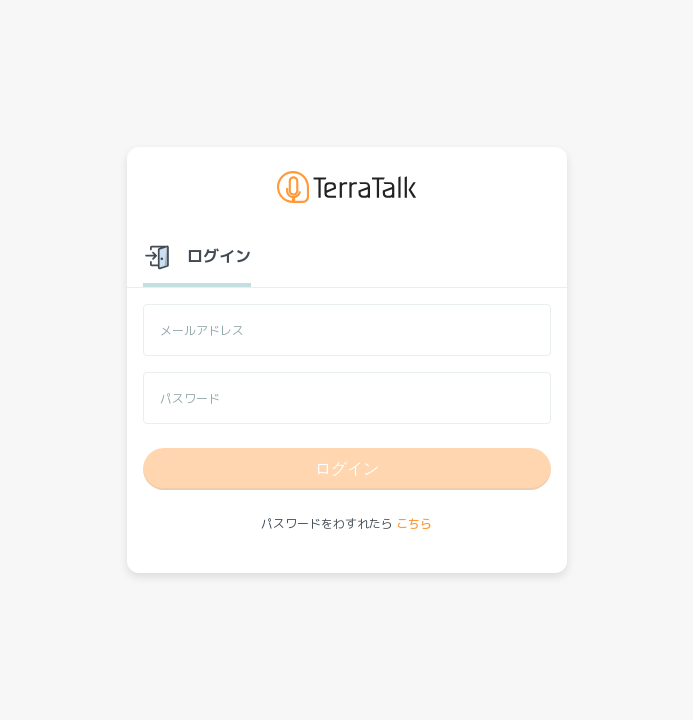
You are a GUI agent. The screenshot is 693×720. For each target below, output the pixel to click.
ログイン (347, 468)
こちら (414, 523)
